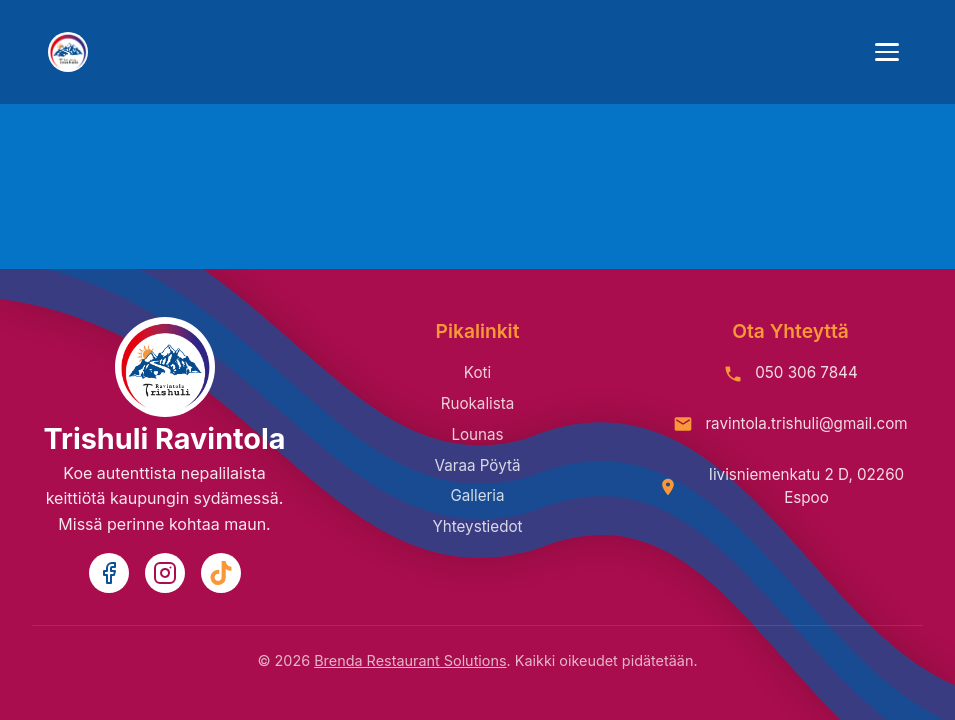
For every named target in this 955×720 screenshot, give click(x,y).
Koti (477, 372)
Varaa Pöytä (477, 465)
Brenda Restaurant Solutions (410, 660)
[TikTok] (221, 573)
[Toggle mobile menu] (887, 52)
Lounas (477, 434)
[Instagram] (165, 573)
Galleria (477, 495)
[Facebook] (109, 573)
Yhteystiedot (477, 526)
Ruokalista (478, 403)
